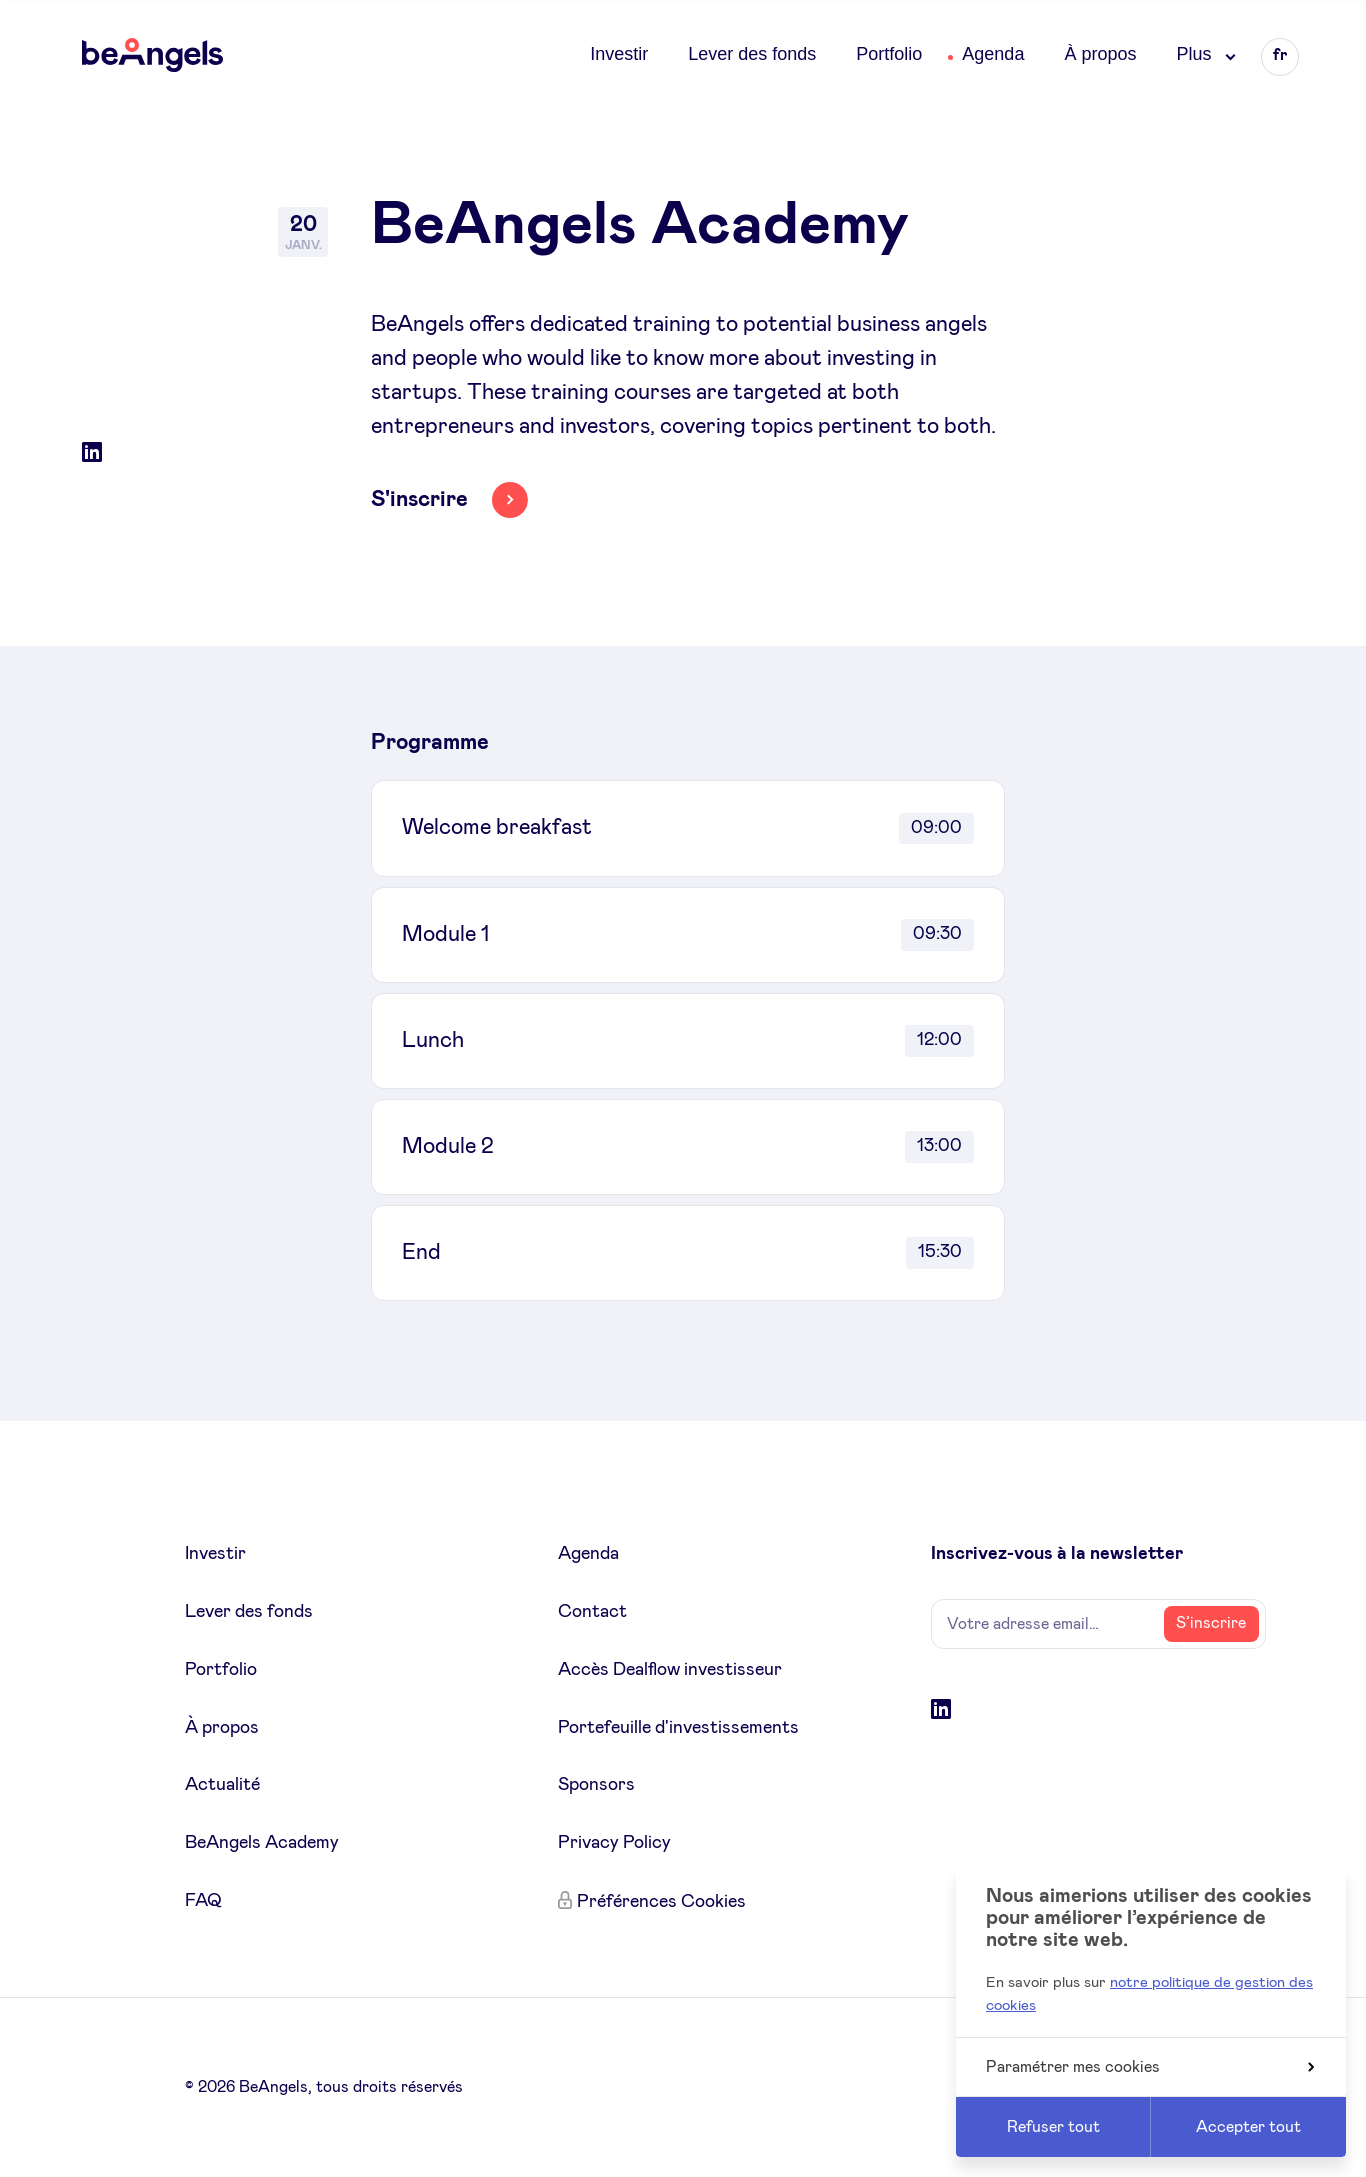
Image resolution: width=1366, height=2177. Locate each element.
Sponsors (596, 1785)
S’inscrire (1211, 1623)
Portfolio (889, 54)
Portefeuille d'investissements (678, 1728)
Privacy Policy (614, 1843)
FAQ (203, 1901)
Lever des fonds (752, 54)
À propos (1100, 54)
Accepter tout (1248, 2127)
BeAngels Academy (262, 1843)
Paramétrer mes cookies (1150, 2067)
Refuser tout (1053, 2127)
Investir (619, 54)
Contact (592, 1612)
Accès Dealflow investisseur (670, 1670)
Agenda (993, 54)
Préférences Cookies (661, 1902)
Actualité (222, 1785)
